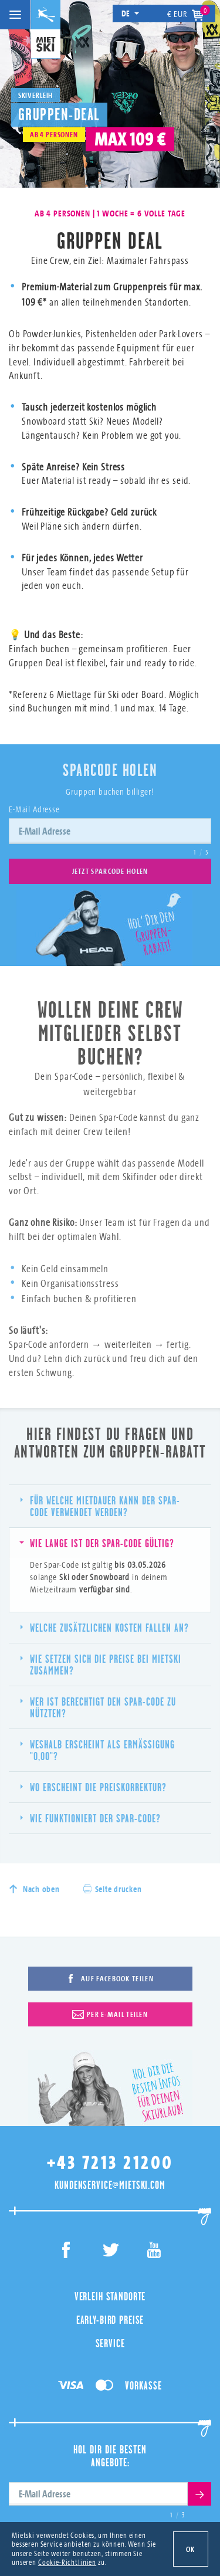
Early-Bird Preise (110, 2319)
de (130, 13)
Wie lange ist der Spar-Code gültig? (96, 1543)
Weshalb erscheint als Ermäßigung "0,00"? (98, 1750)
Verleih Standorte (110, 2296)
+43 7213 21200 (110, 2163)
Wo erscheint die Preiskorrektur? (94, 1787)
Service (110, 2343)
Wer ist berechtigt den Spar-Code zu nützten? (98, 1707)
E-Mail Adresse (34, 809)
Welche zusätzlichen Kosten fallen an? (105, 1627)
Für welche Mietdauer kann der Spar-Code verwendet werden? (100, 1506)
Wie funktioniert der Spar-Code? (91, 1818)
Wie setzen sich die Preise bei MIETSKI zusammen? (101, 1664)
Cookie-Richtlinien (67, 2562)
